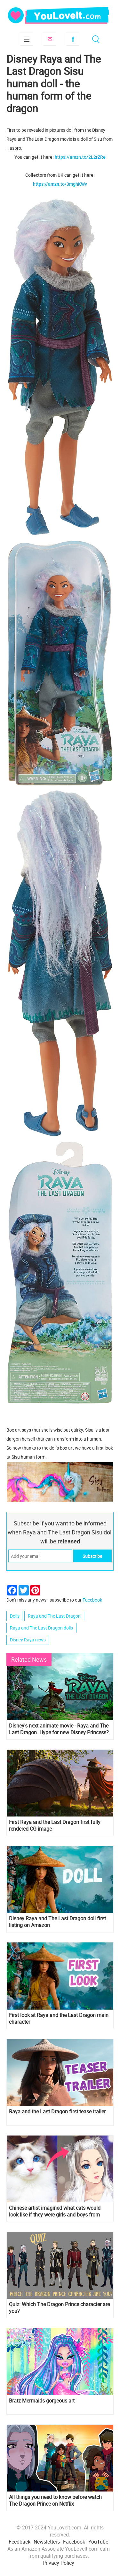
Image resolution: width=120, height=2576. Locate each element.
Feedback (19, 2541)
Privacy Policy (58, 2562)
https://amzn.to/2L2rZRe (80, 157)
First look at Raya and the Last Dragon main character (58, 2018)
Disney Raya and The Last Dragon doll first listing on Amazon (57, 1922)
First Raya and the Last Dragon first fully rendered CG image (54, 1825)
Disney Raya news (28, 1640)
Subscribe (49, 39)
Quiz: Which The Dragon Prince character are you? (59, 2307)
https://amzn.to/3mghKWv (60, 184)
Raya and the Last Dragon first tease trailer (57, 2111)
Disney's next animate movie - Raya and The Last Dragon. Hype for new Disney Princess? (59, 1729)
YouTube (98, 2541)
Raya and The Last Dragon (54, 1616)
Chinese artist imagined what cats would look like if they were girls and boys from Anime (54, 2211)
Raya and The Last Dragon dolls (41, 1628)
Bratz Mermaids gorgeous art (42, 2400)
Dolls (15, 1616)
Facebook (72, 39)
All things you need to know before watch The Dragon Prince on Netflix (55, 2500)
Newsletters (47, 2541)
